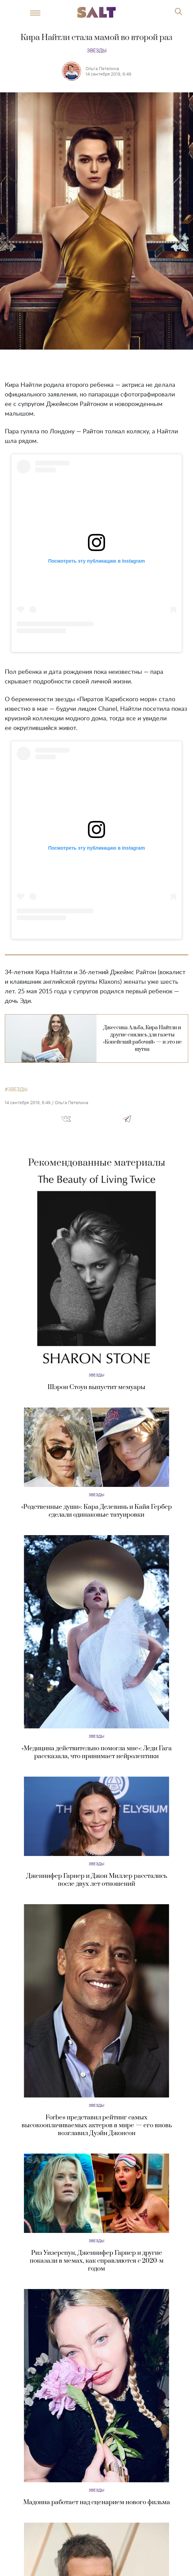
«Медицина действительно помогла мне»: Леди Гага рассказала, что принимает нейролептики (97, 1752)
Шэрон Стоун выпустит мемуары (96, 1387)
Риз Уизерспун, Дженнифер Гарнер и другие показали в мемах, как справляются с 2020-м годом (97, 2261)
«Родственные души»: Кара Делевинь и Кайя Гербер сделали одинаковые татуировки (96, 1511)
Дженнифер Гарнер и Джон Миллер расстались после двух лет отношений (96, 1880)
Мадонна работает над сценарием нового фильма (96, 2502)
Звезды (96, 50)
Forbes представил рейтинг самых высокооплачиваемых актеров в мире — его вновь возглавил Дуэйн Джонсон (97, 2125)
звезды (17, 1089)
